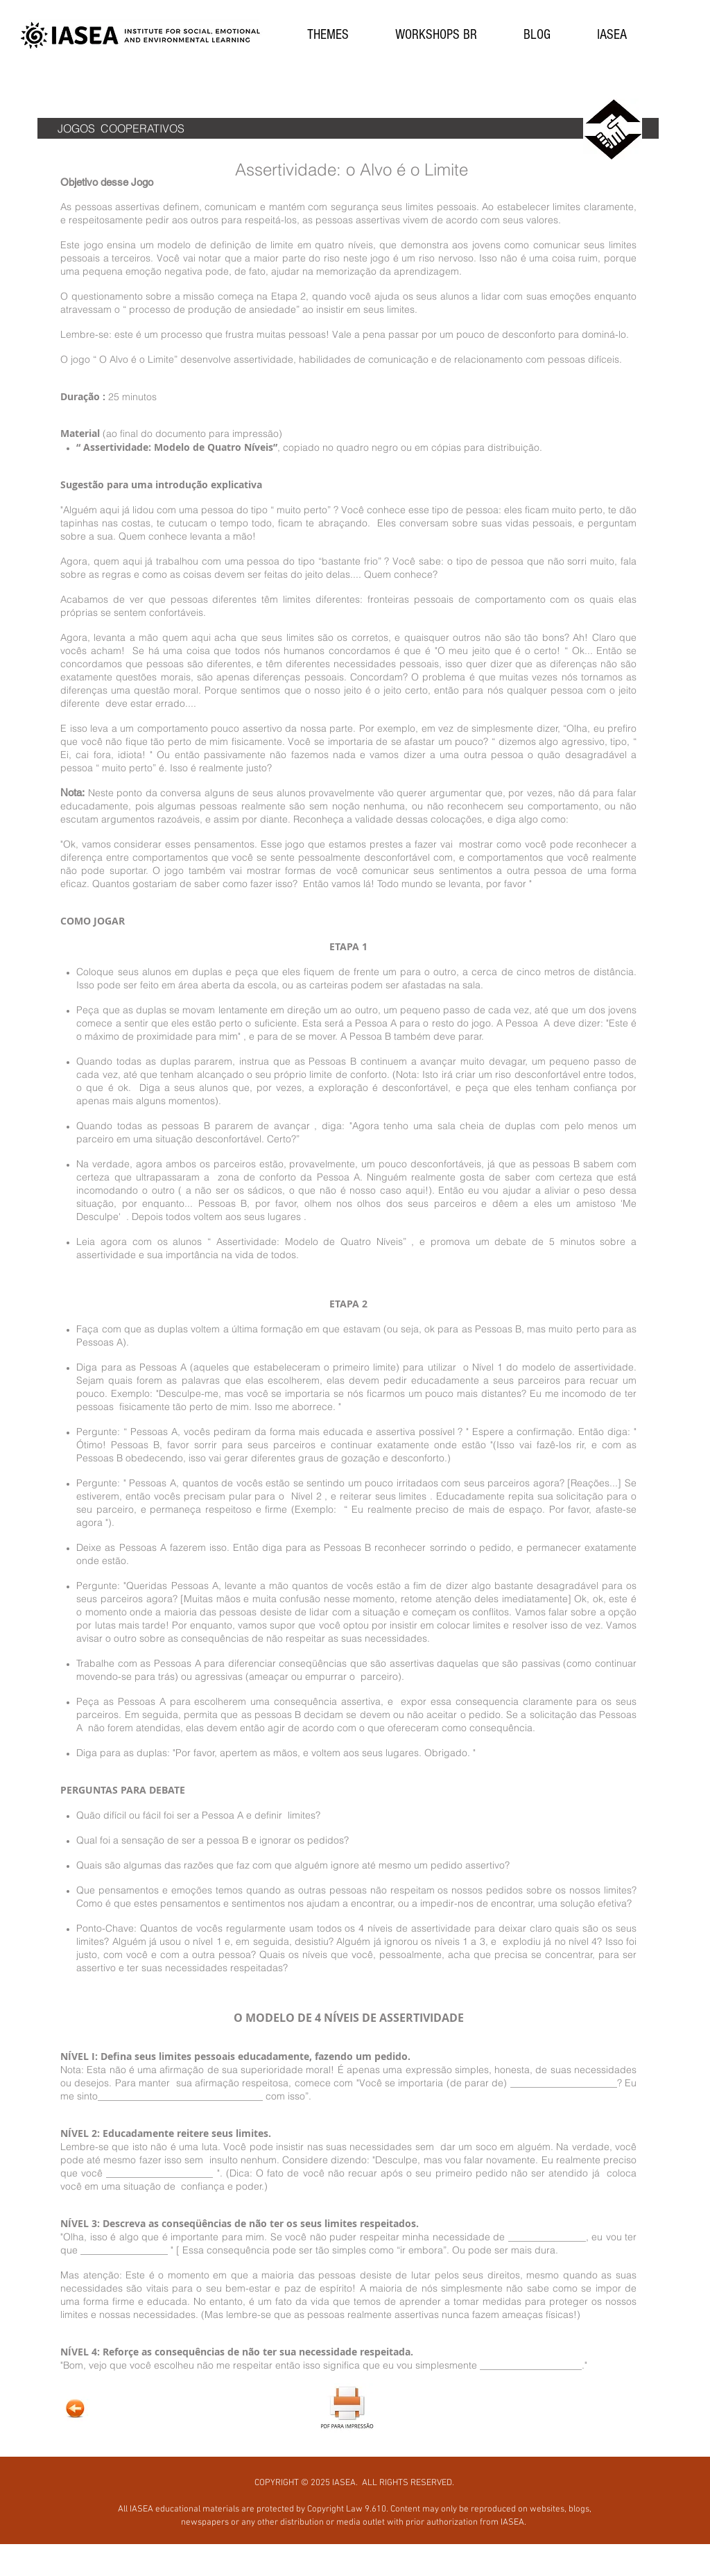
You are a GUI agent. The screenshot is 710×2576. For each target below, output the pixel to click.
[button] (328, 35)
